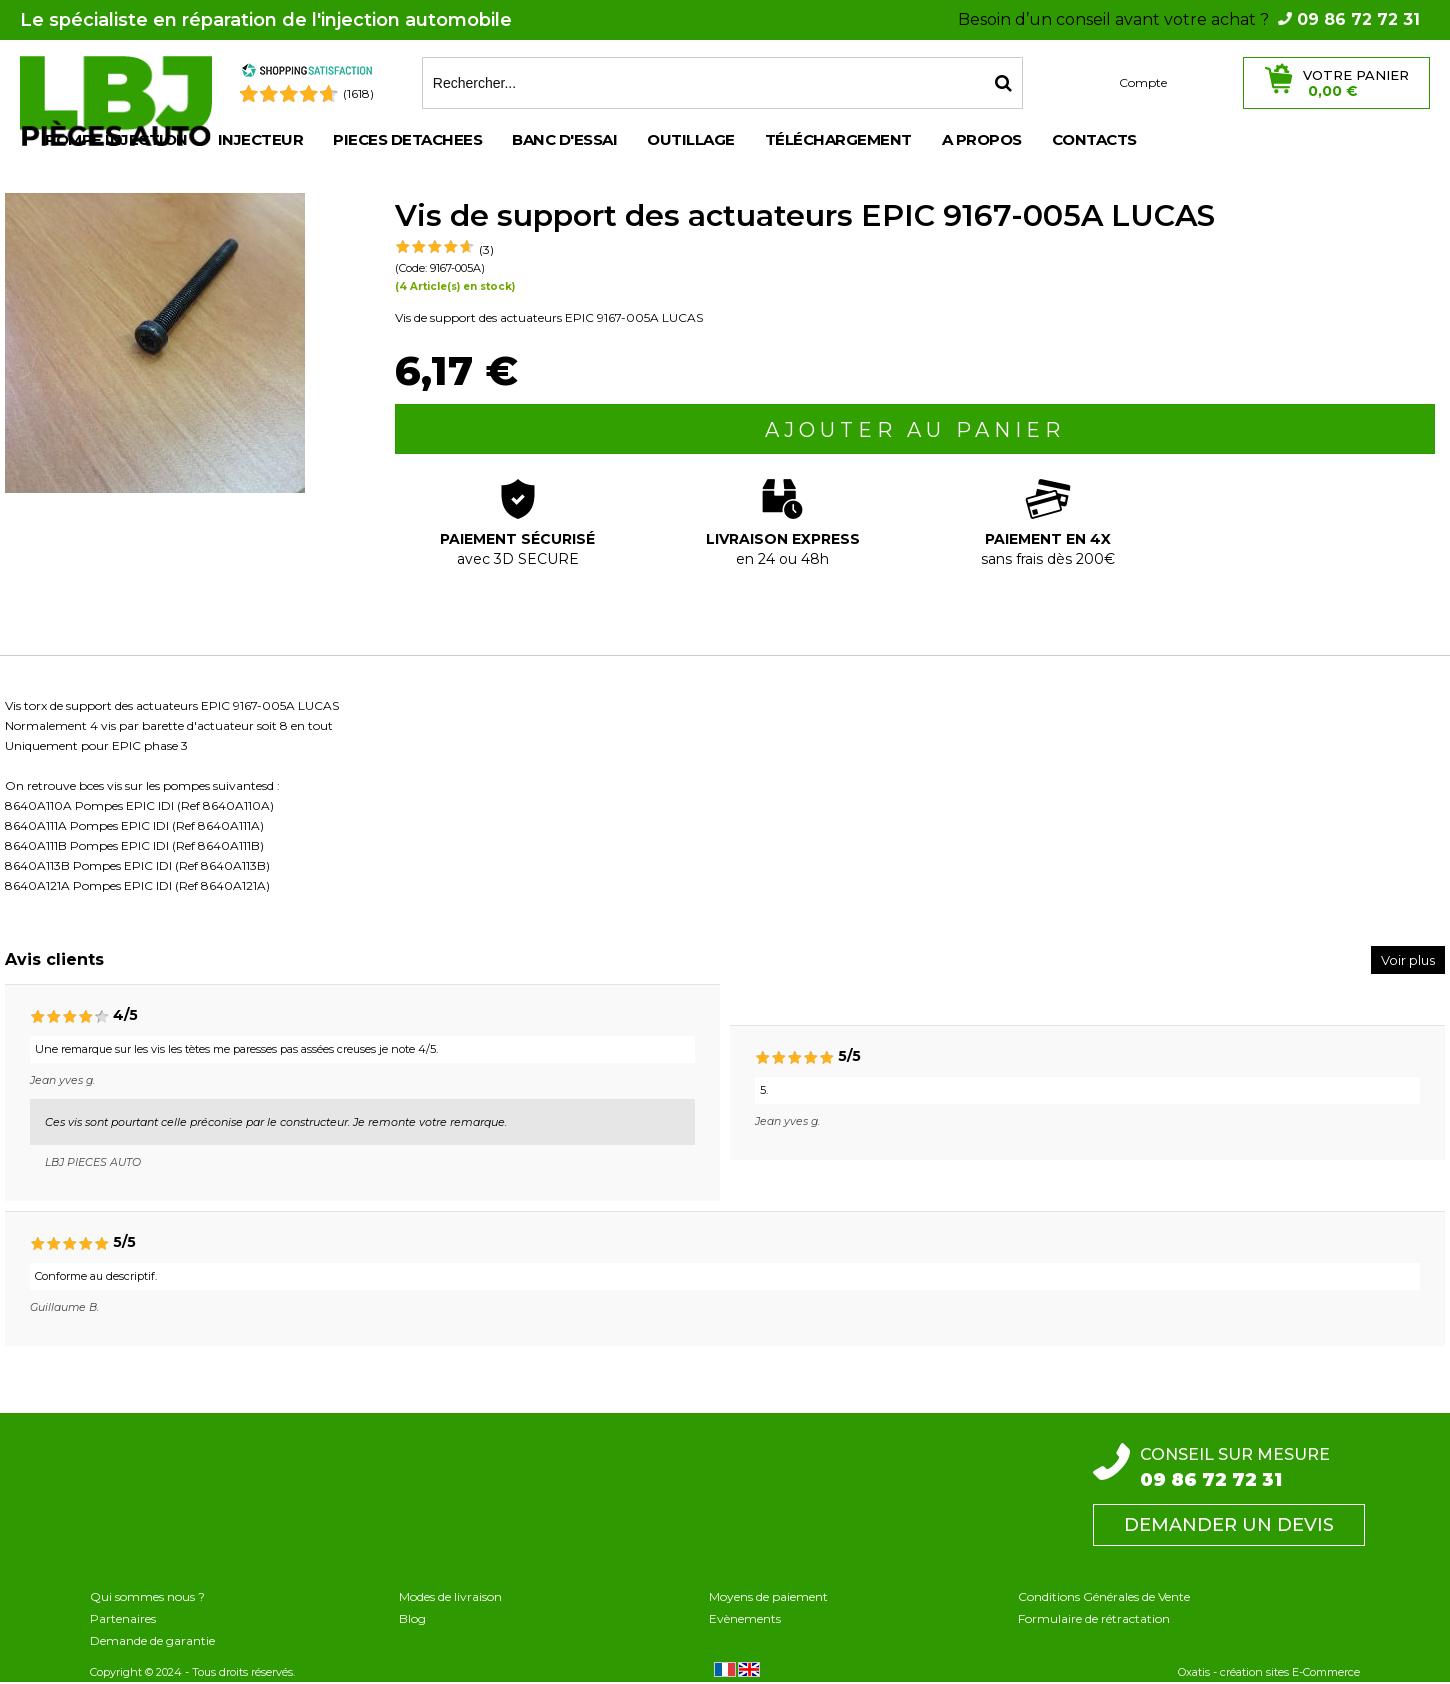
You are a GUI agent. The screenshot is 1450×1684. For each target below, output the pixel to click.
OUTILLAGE (691, 139)
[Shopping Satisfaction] (307, 73)
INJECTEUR (261, 139)
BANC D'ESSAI (564, 139)
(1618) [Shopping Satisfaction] (358, 93)
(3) (486, 249)
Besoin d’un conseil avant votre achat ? (1189, 19)
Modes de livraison (450, 1596)
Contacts (1094, 139)
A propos (982, 139)
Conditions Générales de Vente (1104, 1596)
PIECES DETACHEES (407, 139)
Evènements (745, 1618)
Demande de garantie (152, 1640)
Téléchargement (838, 139)
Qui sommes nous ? (147, 1596)
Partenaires (123, 1618)
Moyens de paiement (768, 1596)
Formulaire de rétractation (1094, 1618)
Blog (412, 1618)
